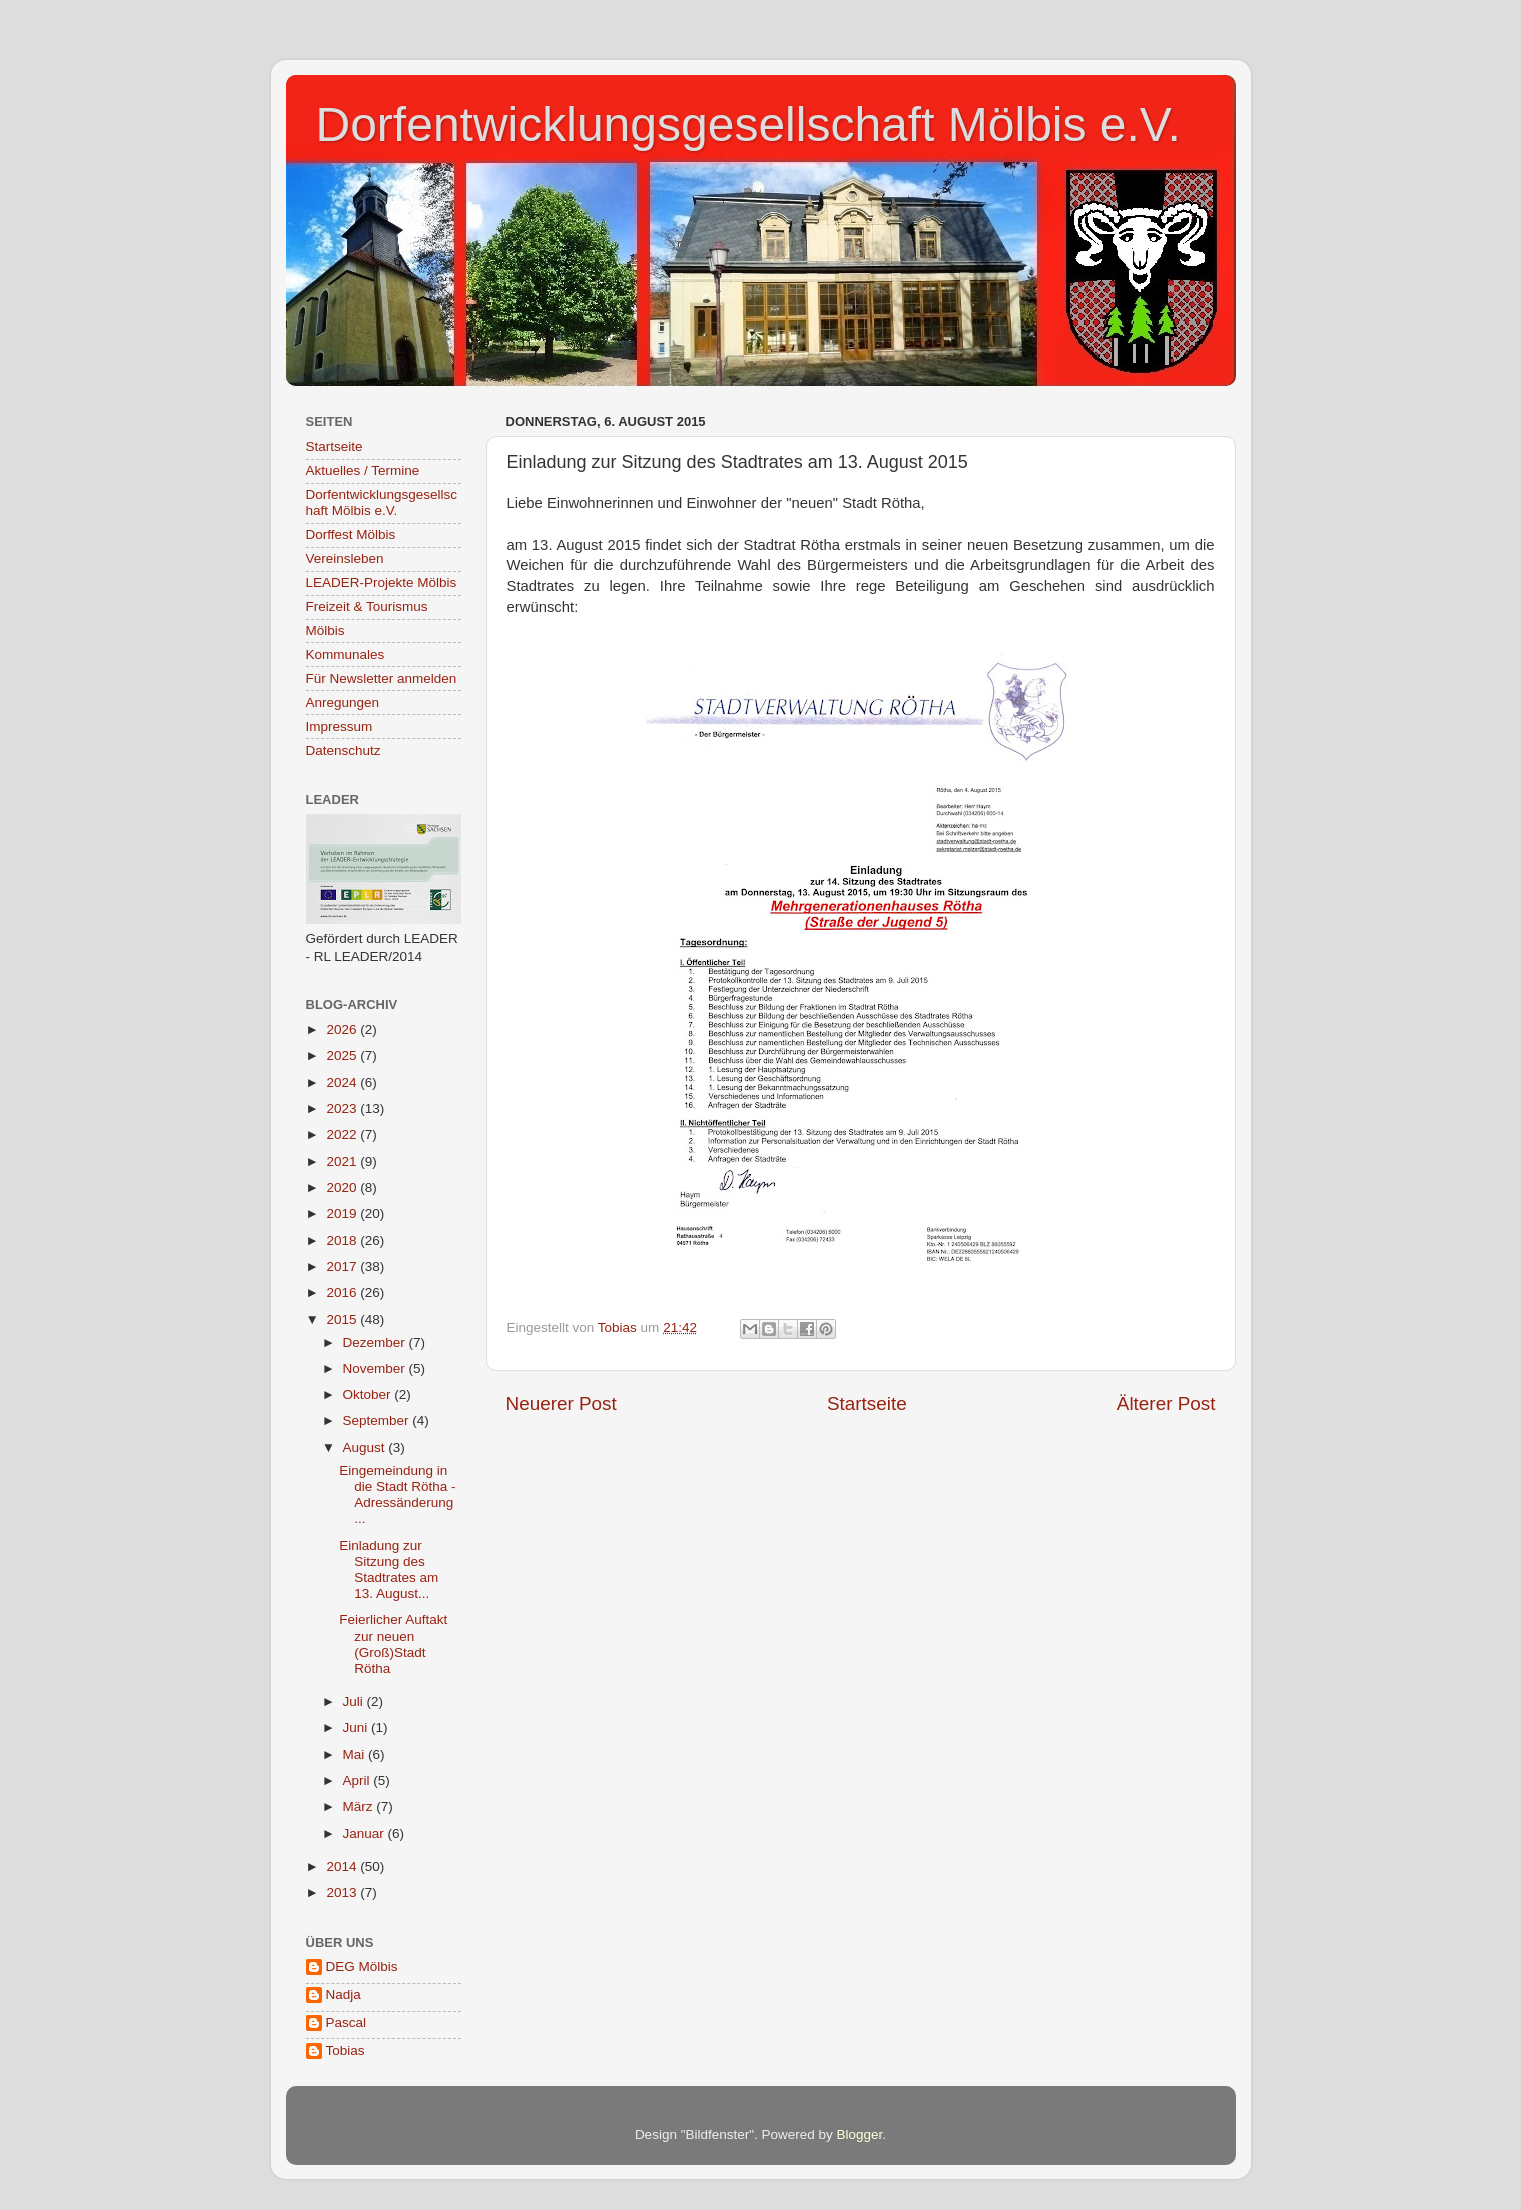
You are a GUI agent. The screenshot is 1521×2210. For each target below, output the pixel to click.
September (378, 1420)
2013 (343, 1892)
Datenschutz (343, 750)
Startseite (867, 1403)
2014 (343, 1866)
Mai (356, 1754)
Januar (365, 1833)
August (366, 1447)
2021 (343, 1161)
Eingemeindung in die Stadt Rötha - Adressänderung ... (397, 1495)
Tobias (345, 2050)
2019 (343, 1213)
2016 (343, 1292)
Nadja (343, 1994)
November (376, 1368)
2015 (343, 1319)
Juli (355, 1701)
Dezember (376, 1342)
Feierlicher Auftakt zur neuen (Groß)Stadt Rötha (393, 1644)
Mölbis (325, 630)
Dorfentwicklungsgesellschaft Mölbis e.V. (748, 124)
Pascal (346, 2022)
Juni (357, 1727)
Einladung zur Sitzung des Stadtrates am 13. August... (388, 1570)
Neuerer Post (561, 1403)
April (358, 1780)
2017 (343, 1266)
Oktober (369, 1394)
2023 (343, 1108)
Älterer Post (1166, 1403)
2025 (343, 1055)
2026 (343, 1029)
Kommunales (345, 654)
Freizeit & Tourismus (367, 606)
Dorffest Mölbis (351, 534)
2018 (343, 1240)
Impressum (339, 726)
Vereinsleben (345, 558)
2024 (343, 1082)
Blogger (860, 2134)
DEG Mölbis (362, 1966)
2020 (343, 1187)
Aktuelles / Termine (363, 470)
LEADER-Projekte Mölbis (381, 582)
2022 (343, 1134)
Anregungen (343, 702)
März (360, 1806)
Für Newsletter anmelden (381, 678)
